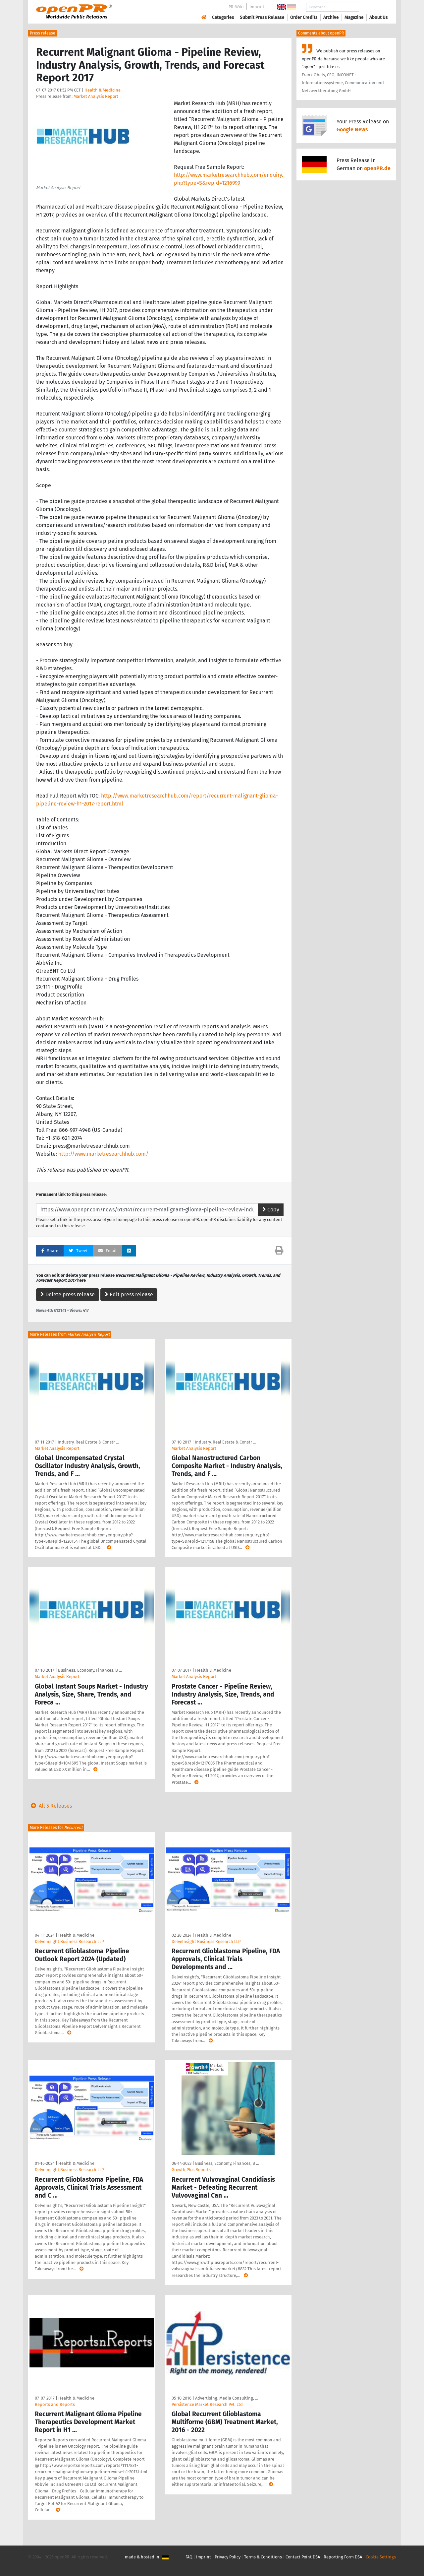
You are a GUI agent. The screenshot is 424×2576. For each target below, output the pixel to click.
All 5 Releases (50, 1806)
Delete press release (67, 1294)
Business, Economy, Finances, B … (90, 1670)
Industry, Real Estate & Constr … (88, 1442)
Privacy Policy (227, 2556)
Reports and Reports (55, 2404)
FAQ (189, 2556)
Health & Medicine (102, 90)
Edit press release (129, 1294)
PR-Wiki (236, 6)
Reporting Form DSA (343, 2556)
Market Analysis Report (96, 96)
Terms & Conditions (263, 2556)
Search (373, 7)
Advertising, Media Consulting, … (226, 2398)
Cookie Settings (381, 2556)
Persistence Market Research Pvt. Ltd (207, 2404)
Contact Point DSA (303, 2556)
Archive (331, 17)
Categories (223, 17)
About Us (378, 17)
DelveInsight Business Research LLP (69, 1941)
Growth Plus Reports (191, 2169)
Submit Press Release (262, 17)
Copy (270, 1209)
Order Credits (304, 17)
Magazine (354, 17)
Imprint (256, 6)
